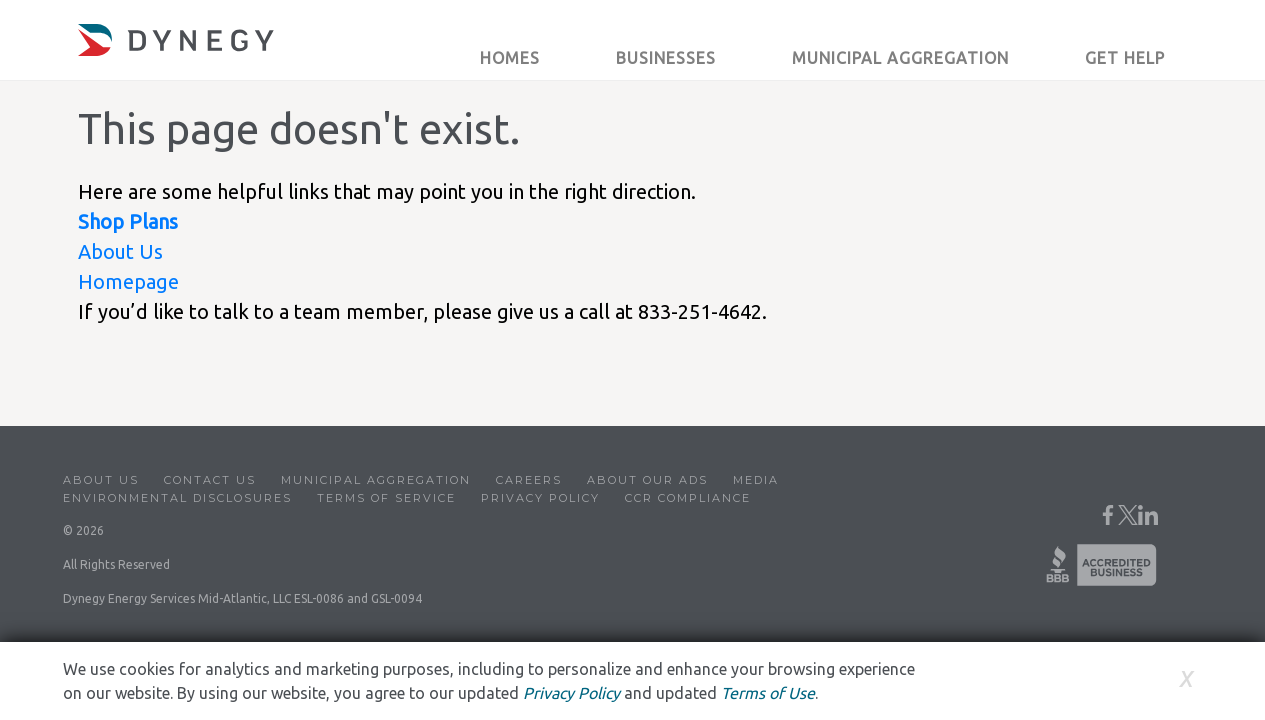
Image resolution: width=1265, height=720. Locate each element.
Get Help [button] (1125, 58)
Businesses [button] (666, 58)
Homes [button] (510, 58)
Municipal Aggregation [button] (900, 58)
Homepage (128, 281)
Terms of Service (386, 498)
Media (756, 480)
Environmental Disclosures (177, 498)
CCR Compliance (688, 498)
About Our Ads (647, 480)
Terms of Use (768, 693)
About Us (120, 251)
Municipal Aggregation (376, 480)
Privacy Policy (540, 498)
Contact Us (210, 480)
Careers (529, 480)
